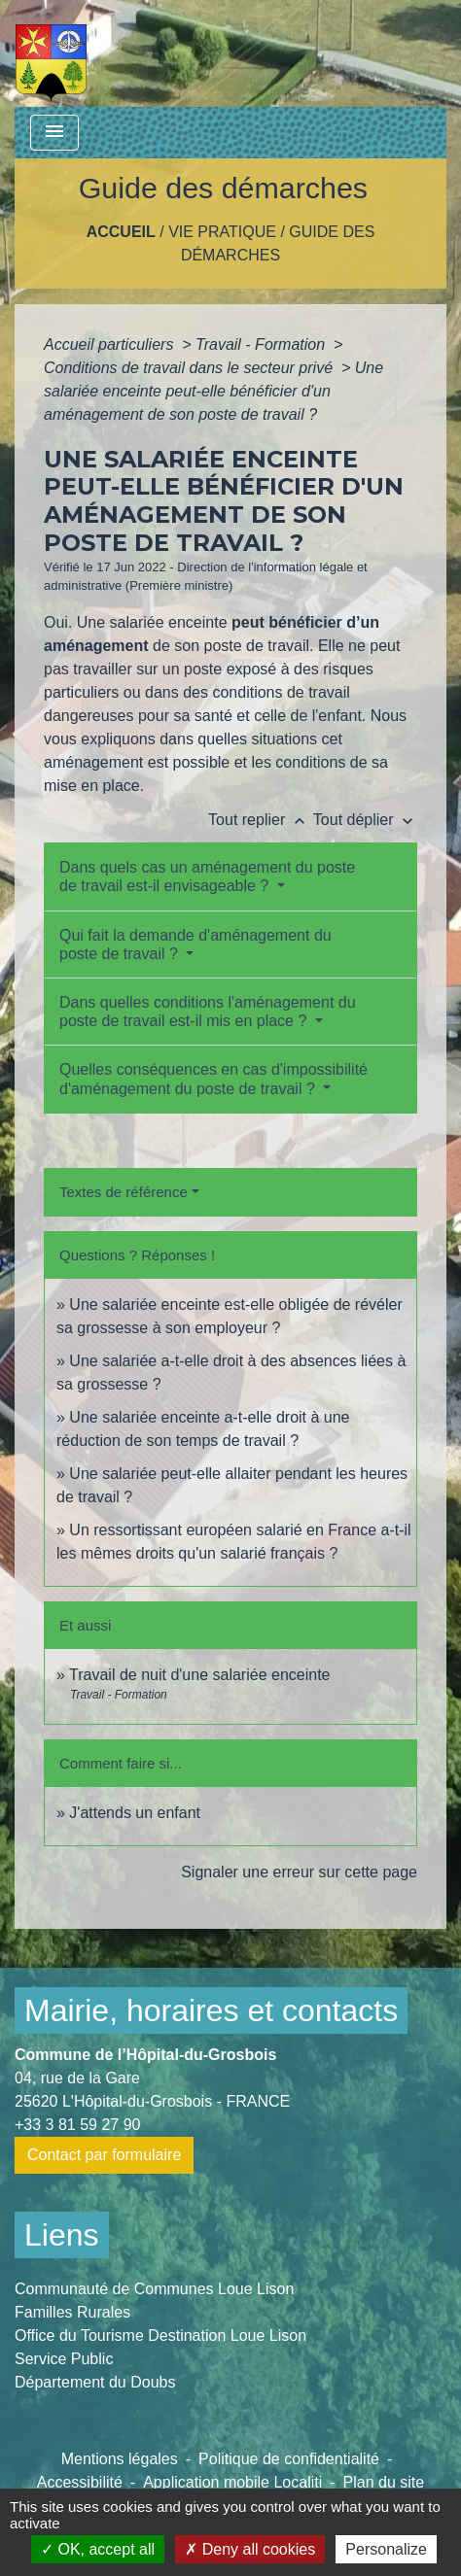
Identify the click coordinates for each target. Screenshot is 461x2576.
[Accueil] (51, 53)
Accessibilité (80, 2482)
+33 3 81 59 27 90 (77, 2124)
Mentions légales (119, 2459)
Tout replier (260, 819)
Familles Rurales (72, 2312)
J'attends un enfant (134, 1812)
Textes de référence (123, 1192)
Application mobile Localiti (232, 2482)
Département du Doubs (95, 2382)
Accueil (121, 231)
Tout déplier (365, 819)
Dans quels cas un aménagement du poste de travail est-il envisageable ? (207, 876)
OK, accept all (98, 2549)
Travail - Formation (262, 344)
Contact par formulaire (104, 2155)
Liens (61, 2234)
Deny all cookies (250, 2549)
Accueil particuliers (111, 344)
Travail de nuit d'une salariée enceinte (199, 1674)
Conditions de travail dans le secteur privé (190, 368)
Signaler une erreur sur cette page (299, 1872)
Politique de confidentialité (288, 2459)
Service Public (64, 2359)
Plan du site (384, 2482)
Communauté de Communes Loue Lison (154, 2289)
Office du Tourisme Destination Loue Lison (160, 2335)
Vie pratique (222, 231)
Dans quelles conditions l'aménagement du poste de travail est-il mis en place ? (207, 1011)
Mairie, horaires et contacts (211, 2010)
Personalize (386, 2549)
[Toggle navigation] (54, 133)
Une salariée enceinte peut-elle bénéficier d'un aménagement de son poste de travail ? (213, 391)
